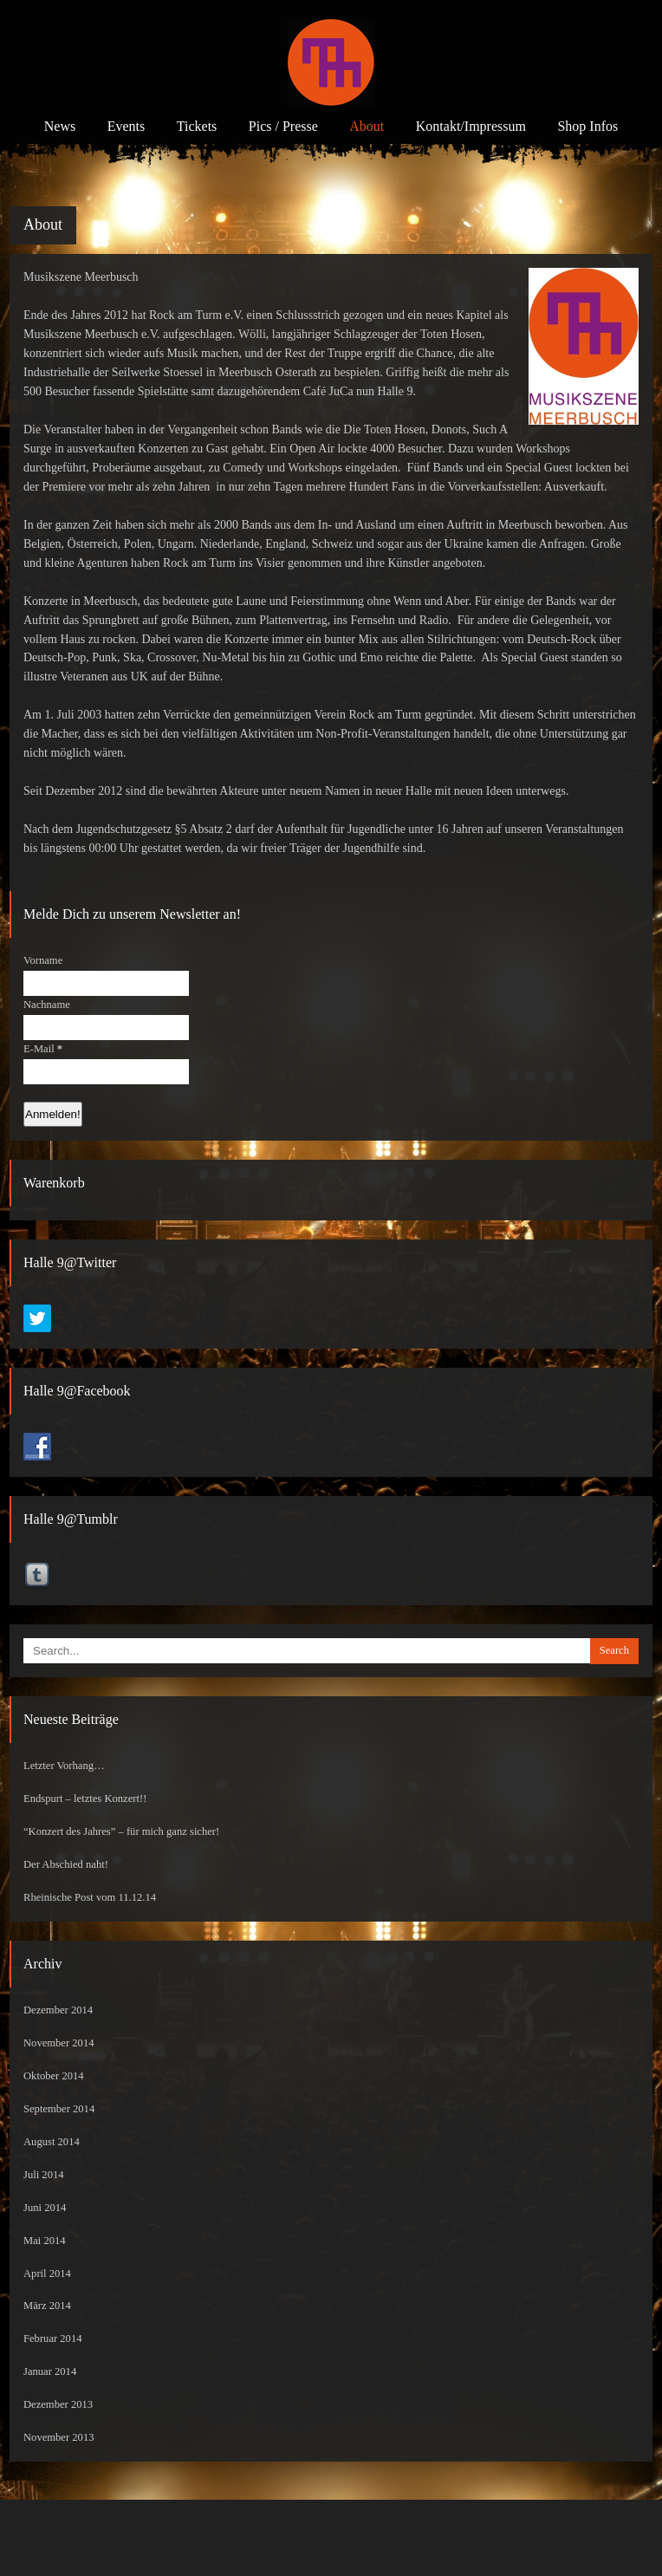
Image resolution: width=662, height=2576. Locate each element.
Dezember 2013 (58, 2404)
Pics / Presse (283, 126)
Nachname (46, 1005)
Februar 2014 (52, 2338)
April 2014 (47, 2273)
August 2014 (51, 2142)
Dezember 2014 (58, 2010)
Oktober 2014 (53, 2076)
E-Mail (42, 1049)
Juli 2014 (43, 2175)
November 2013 (58, 2437)
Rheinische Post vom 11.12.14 (89, 1897)
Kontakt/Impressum (471, 126)
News (59, 126)
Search (614, 1650)
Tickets (197, 126)
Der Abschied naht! (65, 1864)
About (366, 126)
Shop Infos (587, 126)
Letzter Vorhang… (64, 1766)
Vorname (42, 960)
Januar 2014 (49, 2371)
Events (126, 126)
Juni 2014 (44, 2208)
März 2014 (47, 2306)
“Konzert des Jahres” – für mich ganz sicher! (121, 1831)
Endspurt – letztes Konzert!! (84, 1798)
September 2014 (58, 2109)
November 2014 (58, 2043)
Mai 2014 (44, 2240)
